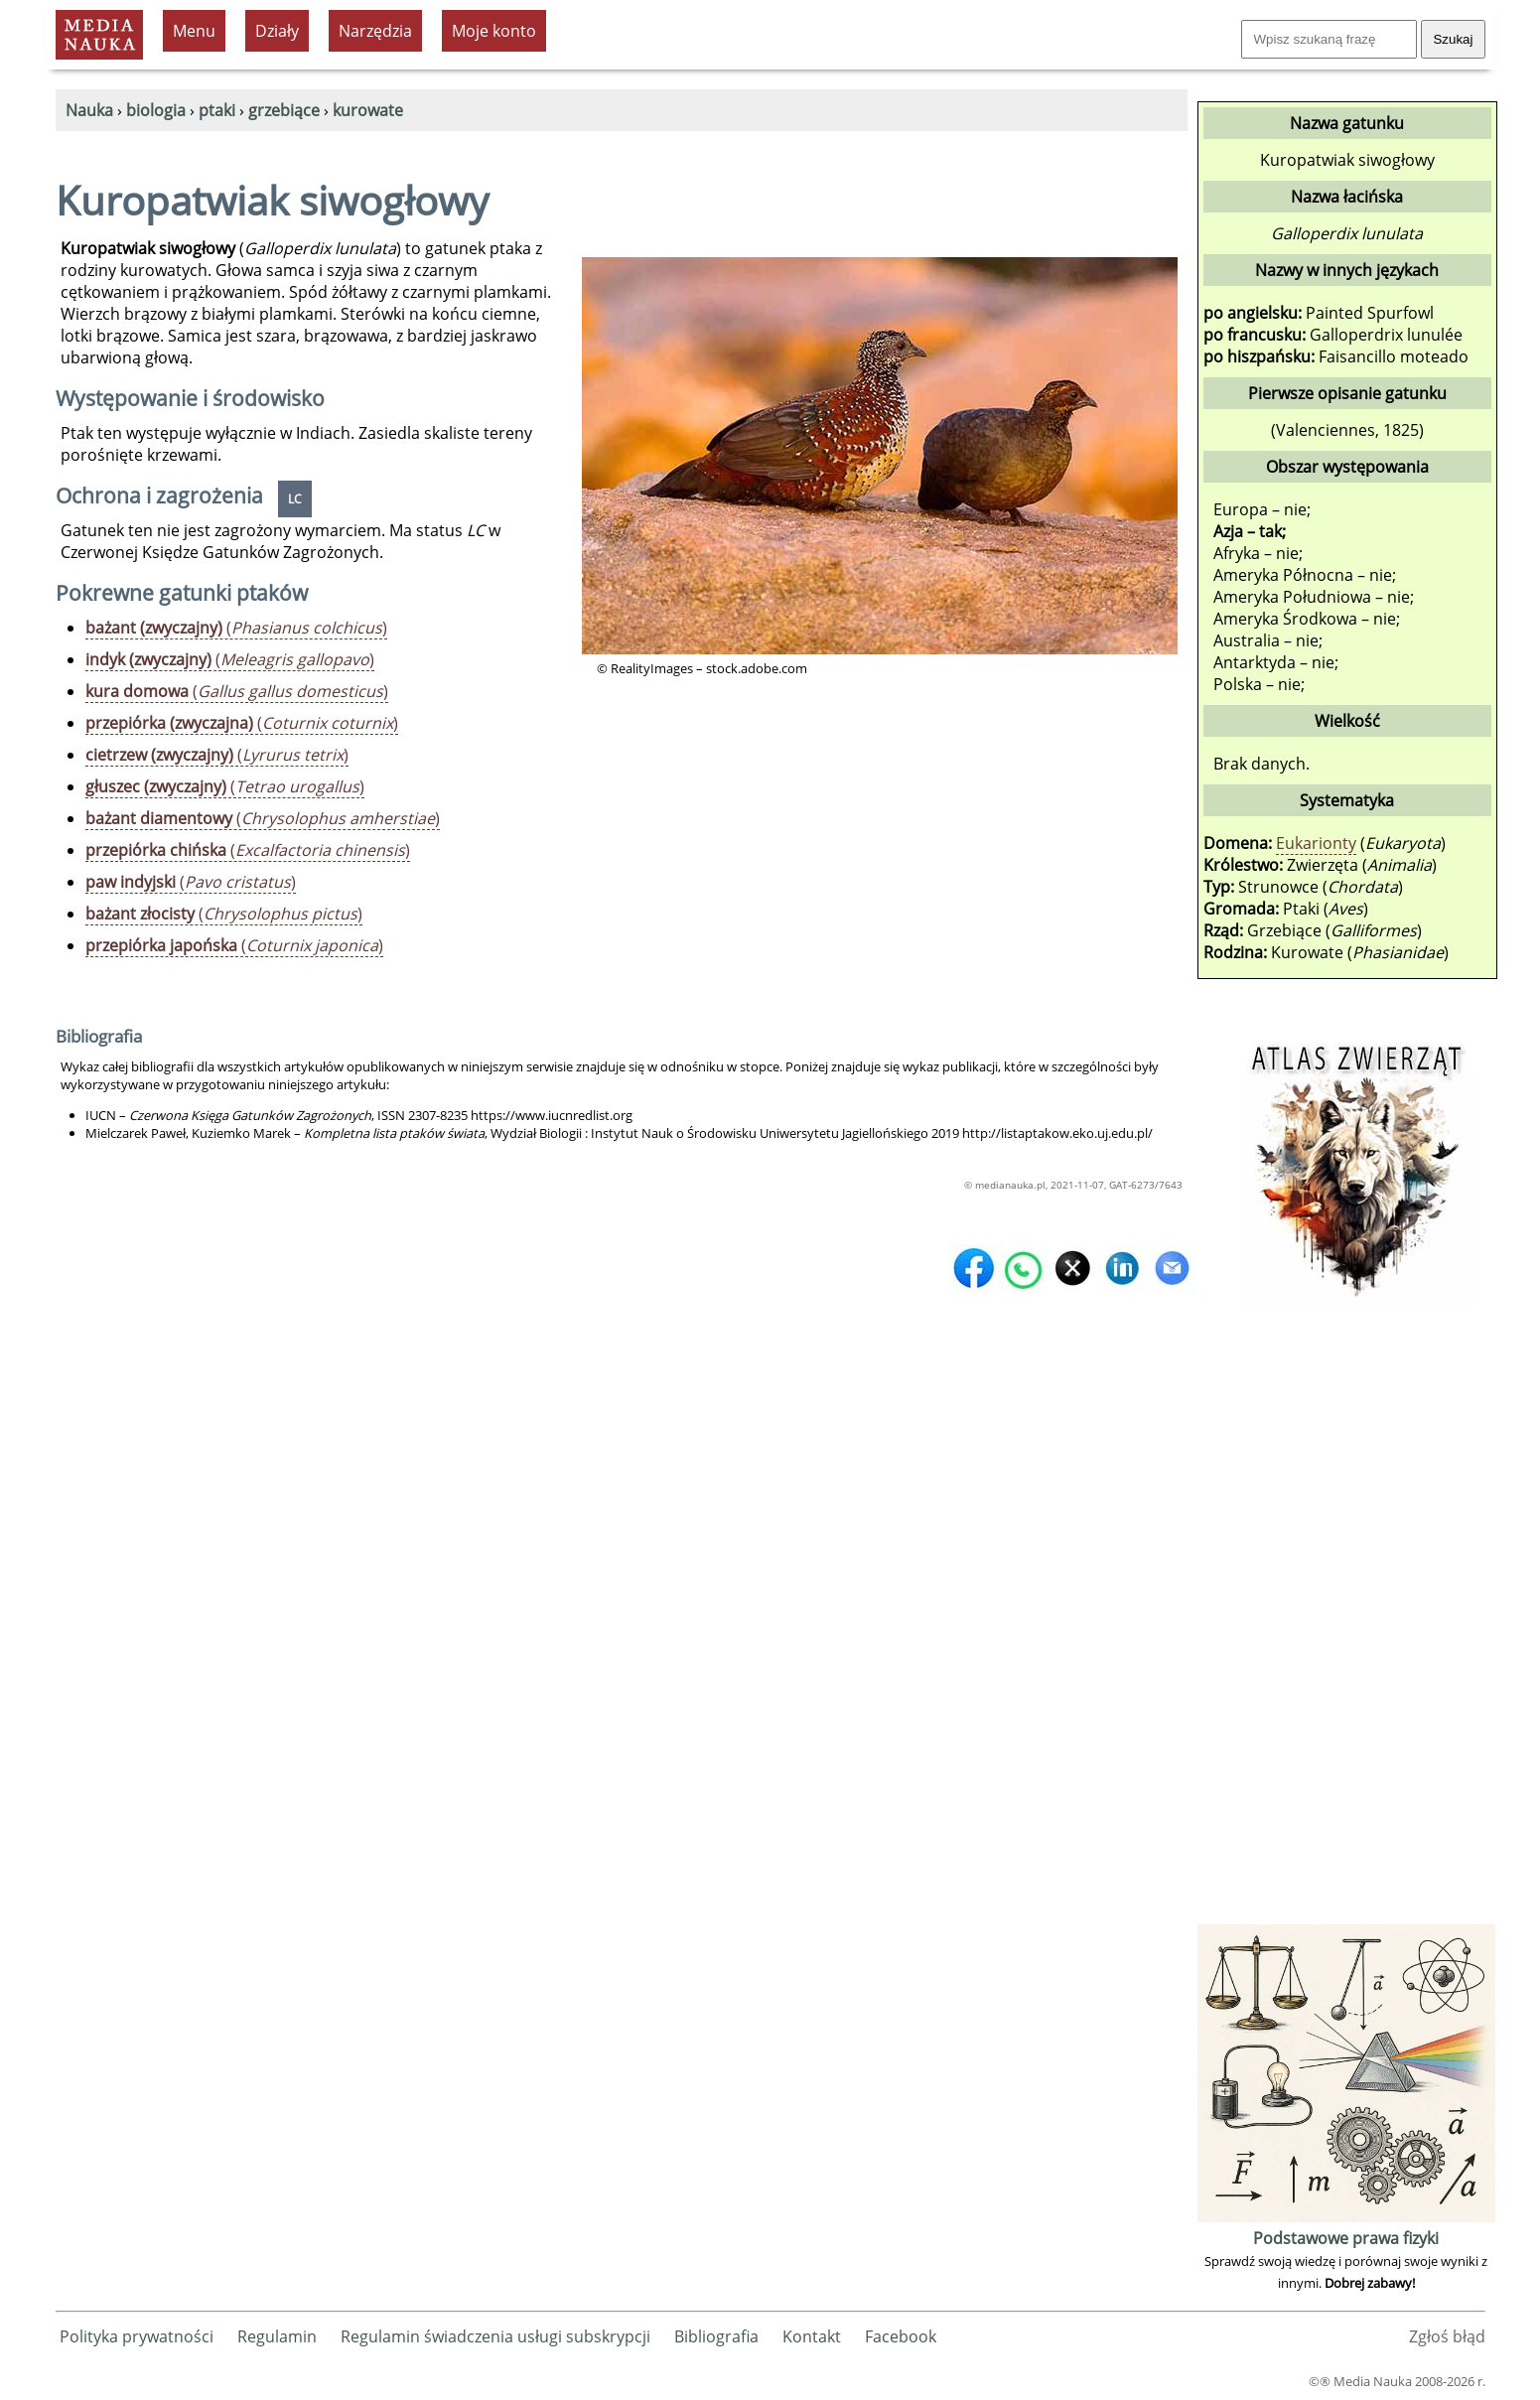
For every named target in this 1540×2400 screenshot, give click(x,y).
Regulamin (277, 2336)
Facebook (900, 2336)
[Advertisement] (1346, 1621)
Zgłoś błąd (1447, 2336)
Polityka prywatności (136, 2336)
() (236, 627)
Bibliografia (716, 2336)
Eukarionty (1316, 843)
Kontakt (811, 2336)
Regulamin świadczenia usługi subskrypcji (495, 2336)
